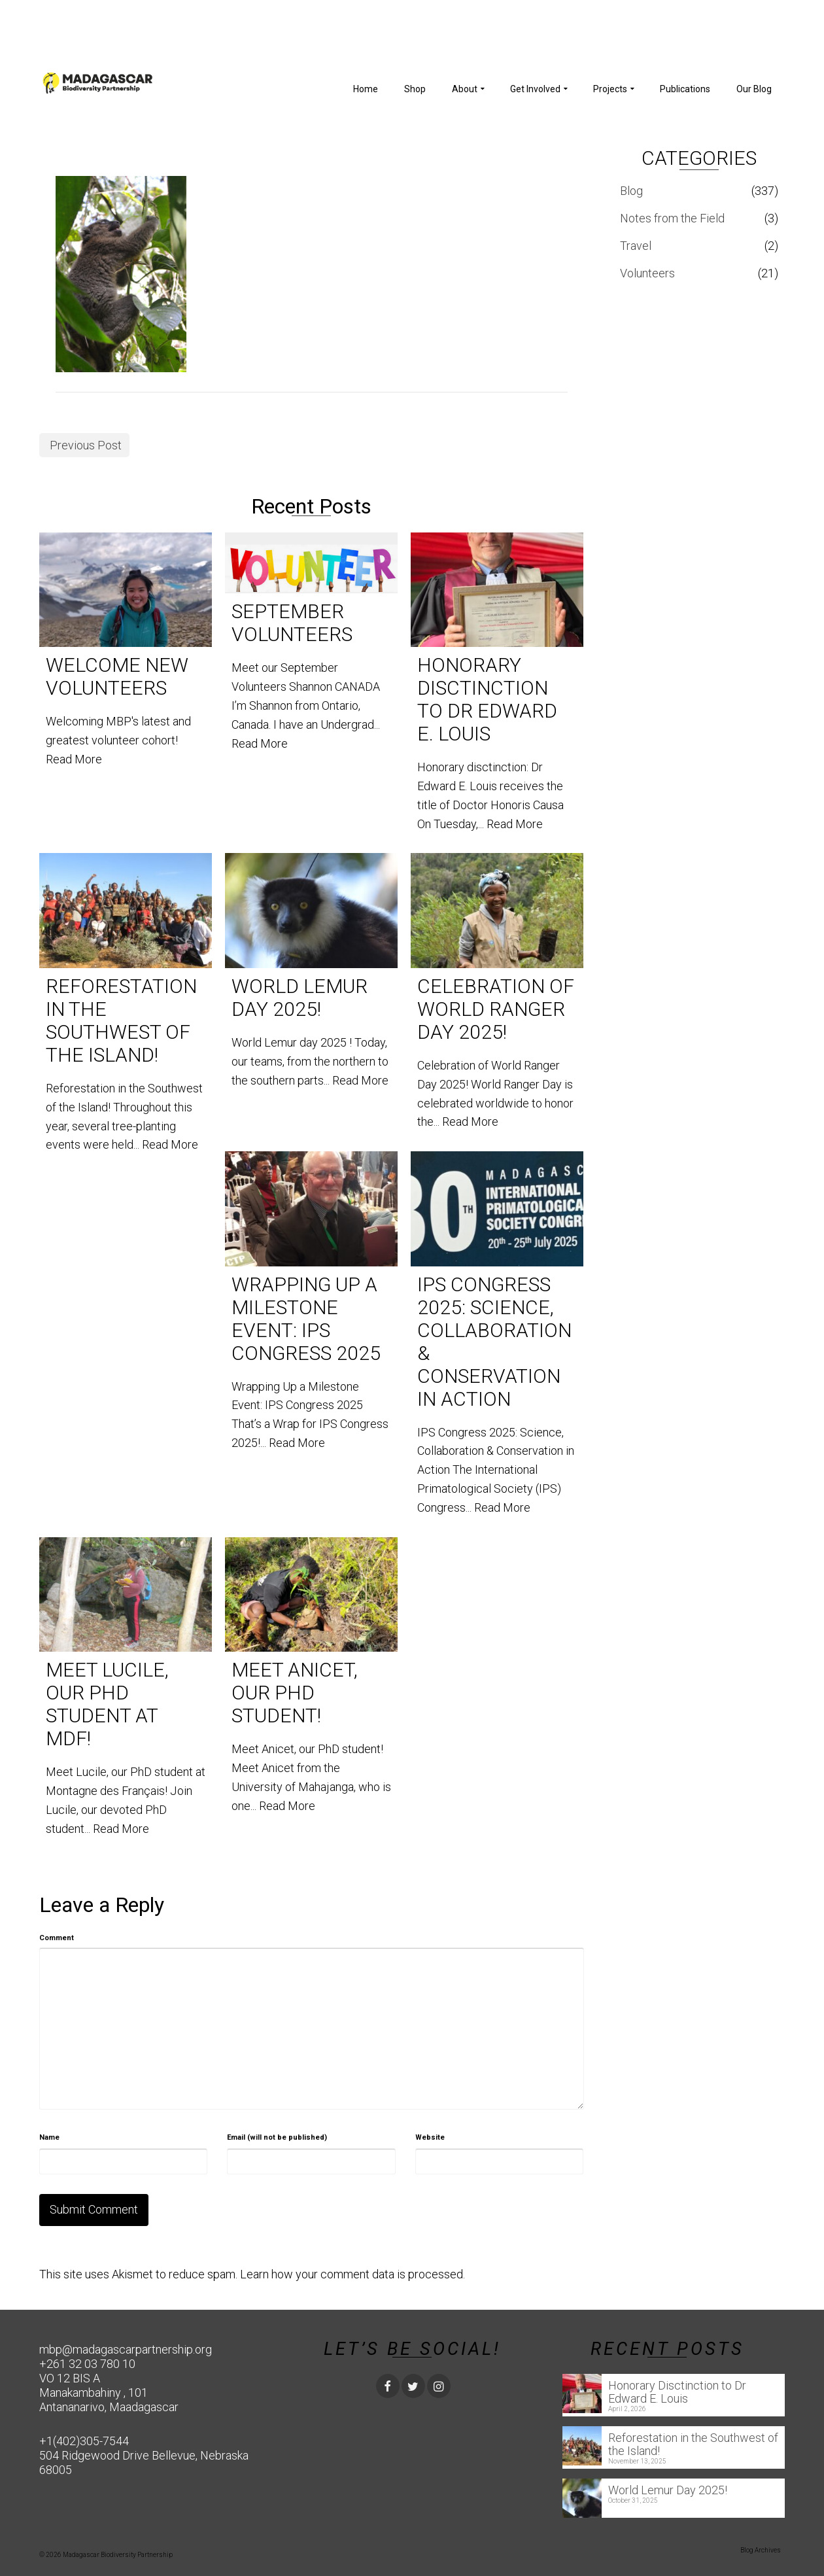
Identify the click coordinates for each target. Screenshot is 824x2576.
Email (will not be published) (277, 2137)
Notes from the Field (672, 218)
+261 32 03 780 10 (87, 2364)
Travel (635, 245)
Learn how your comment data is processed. (352, 2274)
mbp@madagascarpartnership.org (125, 2349)
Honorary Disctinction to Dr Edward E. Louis (677, 2391)
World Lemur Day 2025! (667, 2490)
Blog (631, 191)
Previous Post (86, 445)
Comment (56, 1938)
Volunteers (647, 273)
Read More (74, 759)
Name (49, 2137)
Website (430, 2137)
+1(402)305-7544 (84, 2441)
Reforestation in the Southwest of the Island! (693, 2444)
